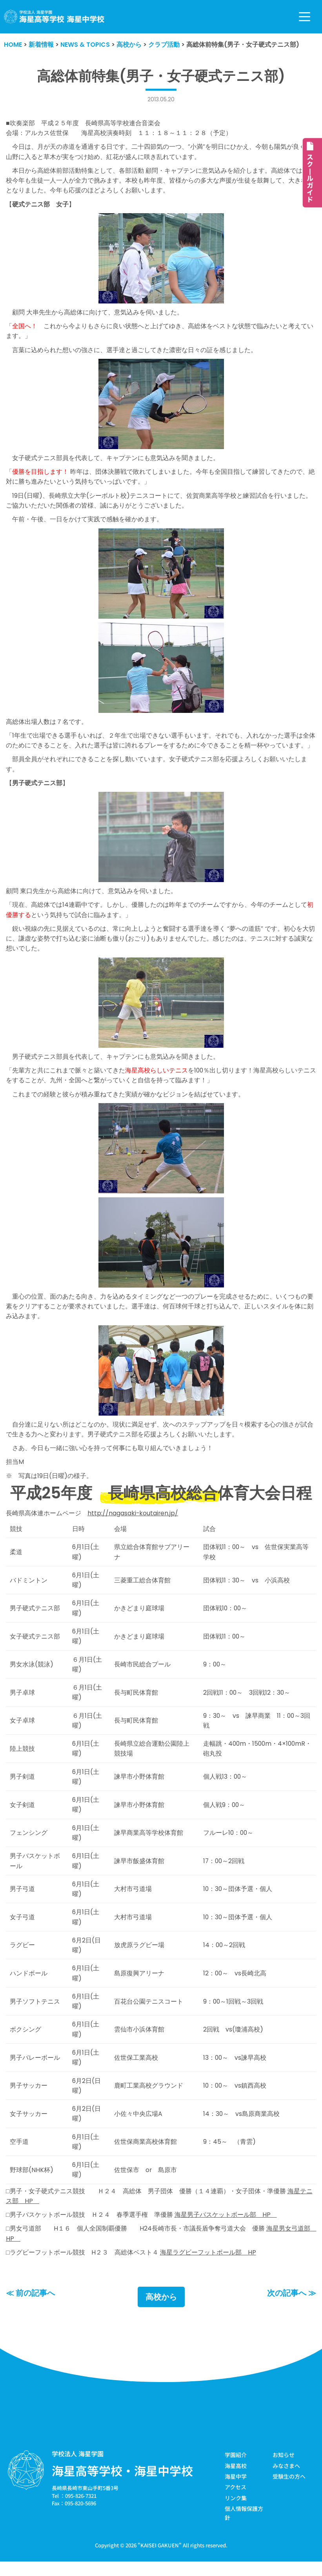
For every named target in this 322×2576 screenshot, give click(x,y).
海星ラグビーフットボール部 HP (208, 2264)
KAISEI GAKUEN (159, 2557)
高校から (161, 2309)
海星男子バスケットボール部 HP (226, 2226)
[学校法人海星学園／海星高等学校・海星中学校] (54, 16)
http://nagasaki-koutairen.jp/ (133, 1518)
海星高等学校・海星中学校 (122, 2483)
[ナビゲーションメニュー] (304, 16)
